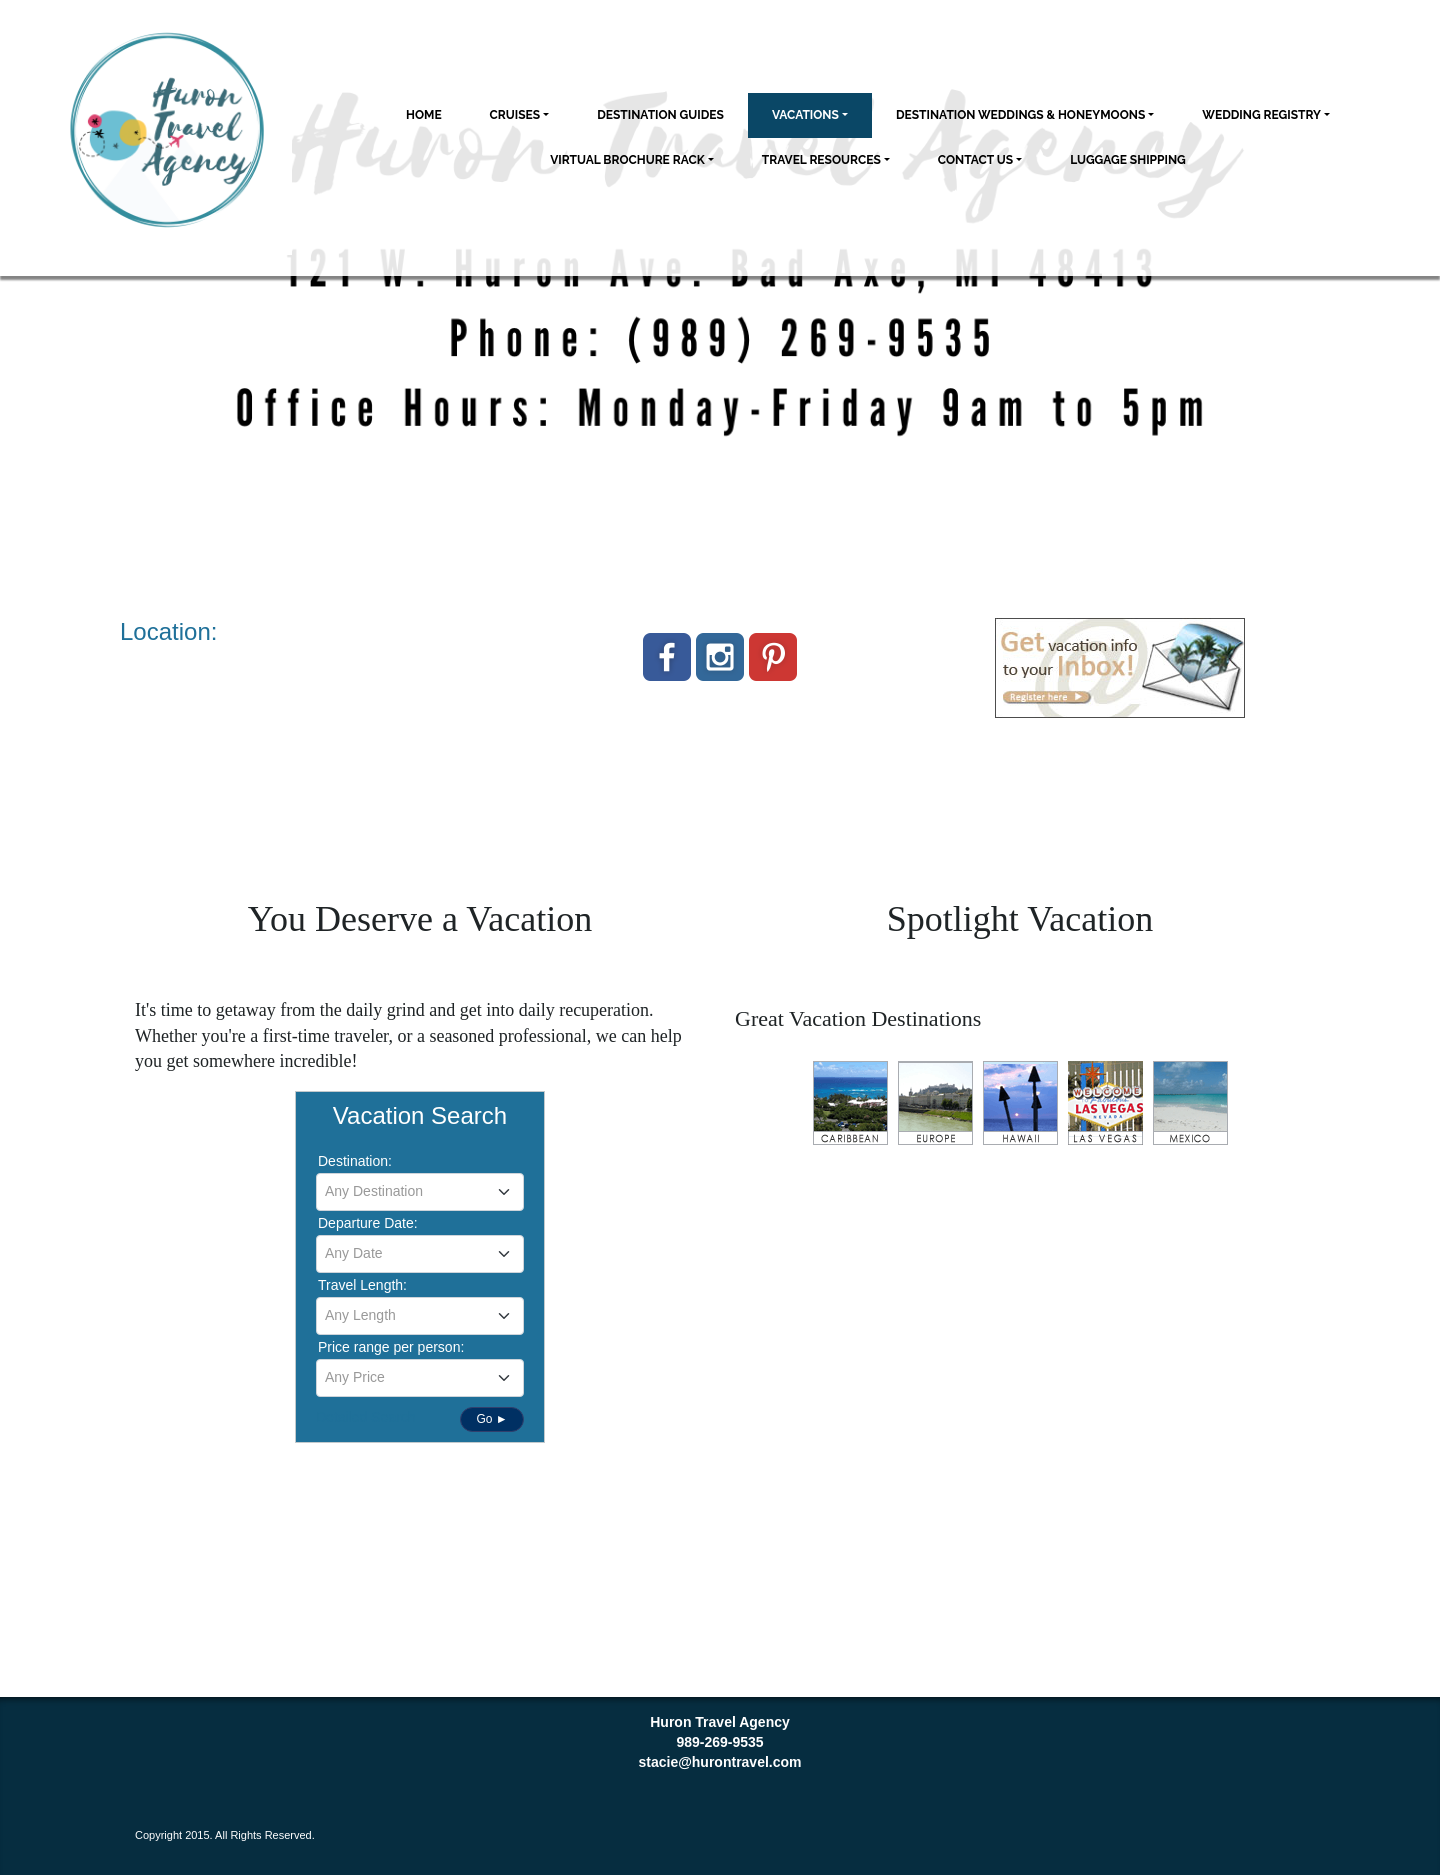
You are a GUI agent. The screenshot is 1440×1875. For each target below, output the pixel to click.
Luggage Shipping (1128, 160)
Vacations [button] (805, 115)
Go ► (491, 1419)
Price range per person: (391, 1347)
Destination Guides (660, 115)
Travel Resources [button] (821, 160)
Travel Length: (362, 1285)
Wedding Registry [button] (1261, 115)
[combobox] (420, 1192)
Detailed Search (366, 1417)
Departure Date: (368, 1223)
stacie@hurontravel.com (719, 1762)
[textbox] (420, 1191)
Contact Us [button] (975, 160)
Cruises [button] (515, 115)
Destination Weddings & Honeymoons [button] (1020, 115)
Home (424, 115)
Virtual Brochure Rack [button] (627, 160)
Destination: (355, 1161)
